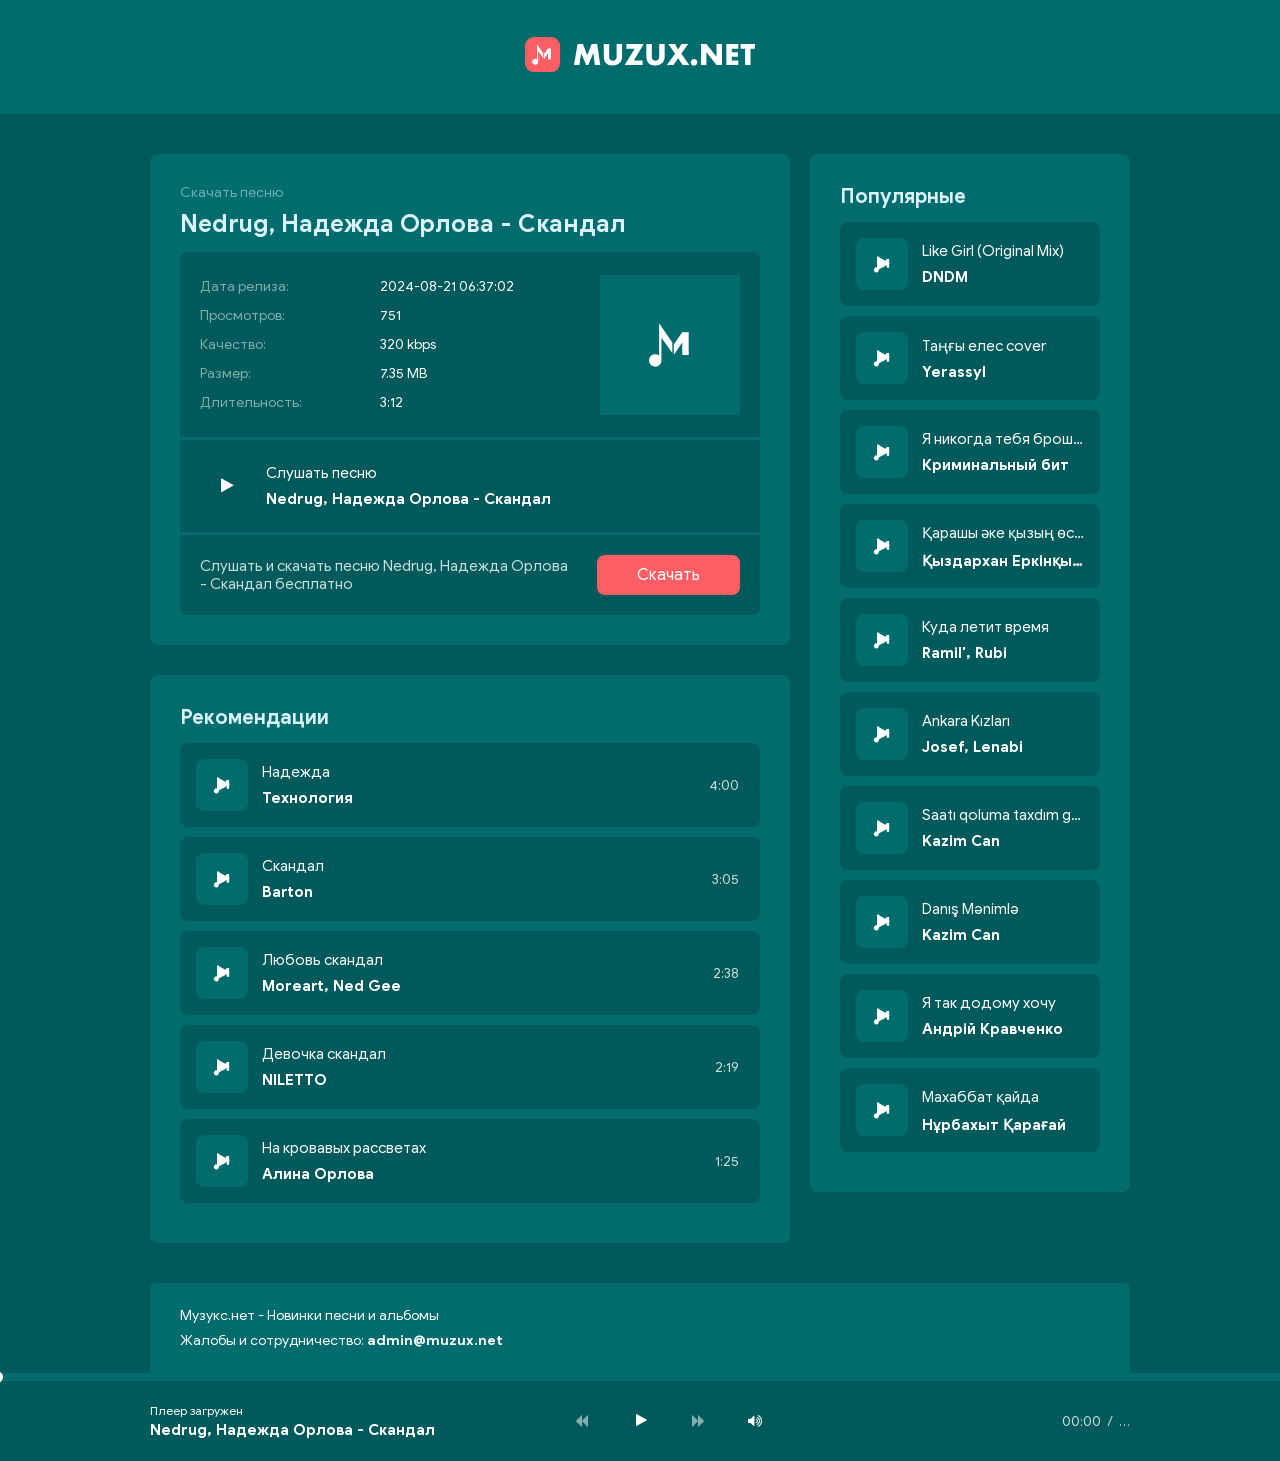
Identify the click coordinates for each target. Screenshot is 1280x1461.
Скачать (668, 575)
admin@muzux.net (435, 1340)
